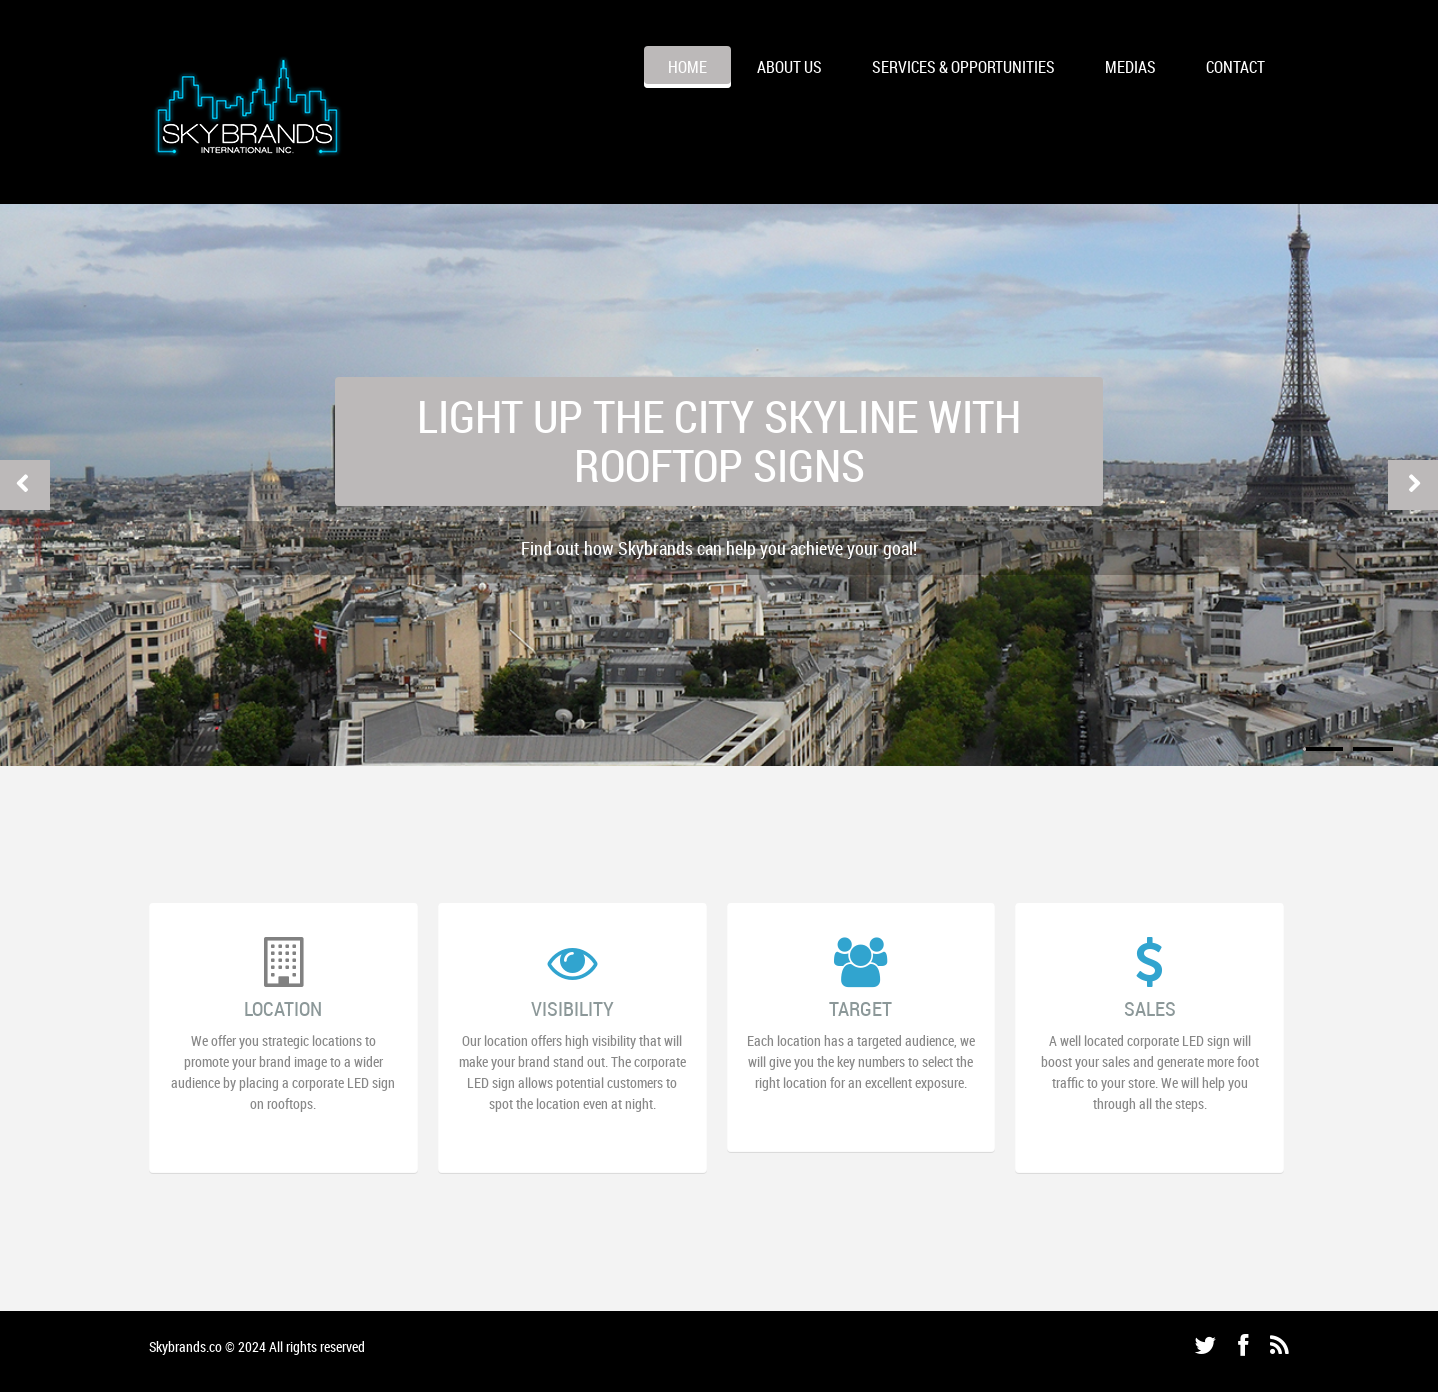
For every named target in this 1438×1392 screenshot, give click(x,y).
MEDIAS (1130, 67)
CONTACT (1235, 67)
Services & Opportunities (963, 67)
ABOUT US (789, 67)
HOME (687, 67)
